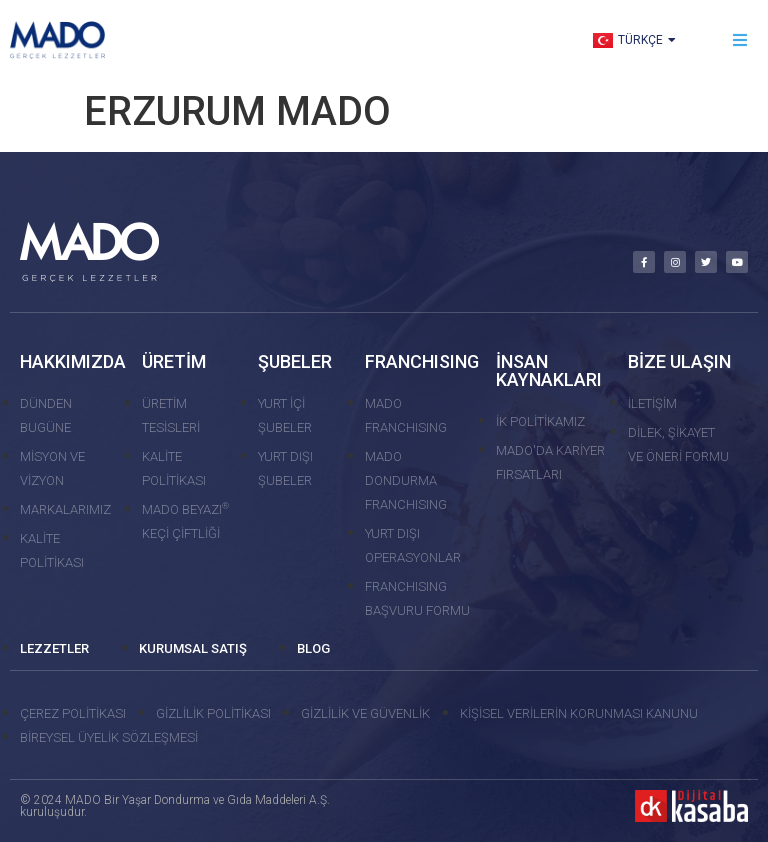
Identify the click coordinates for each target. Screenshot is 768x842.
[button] (740, 40)
